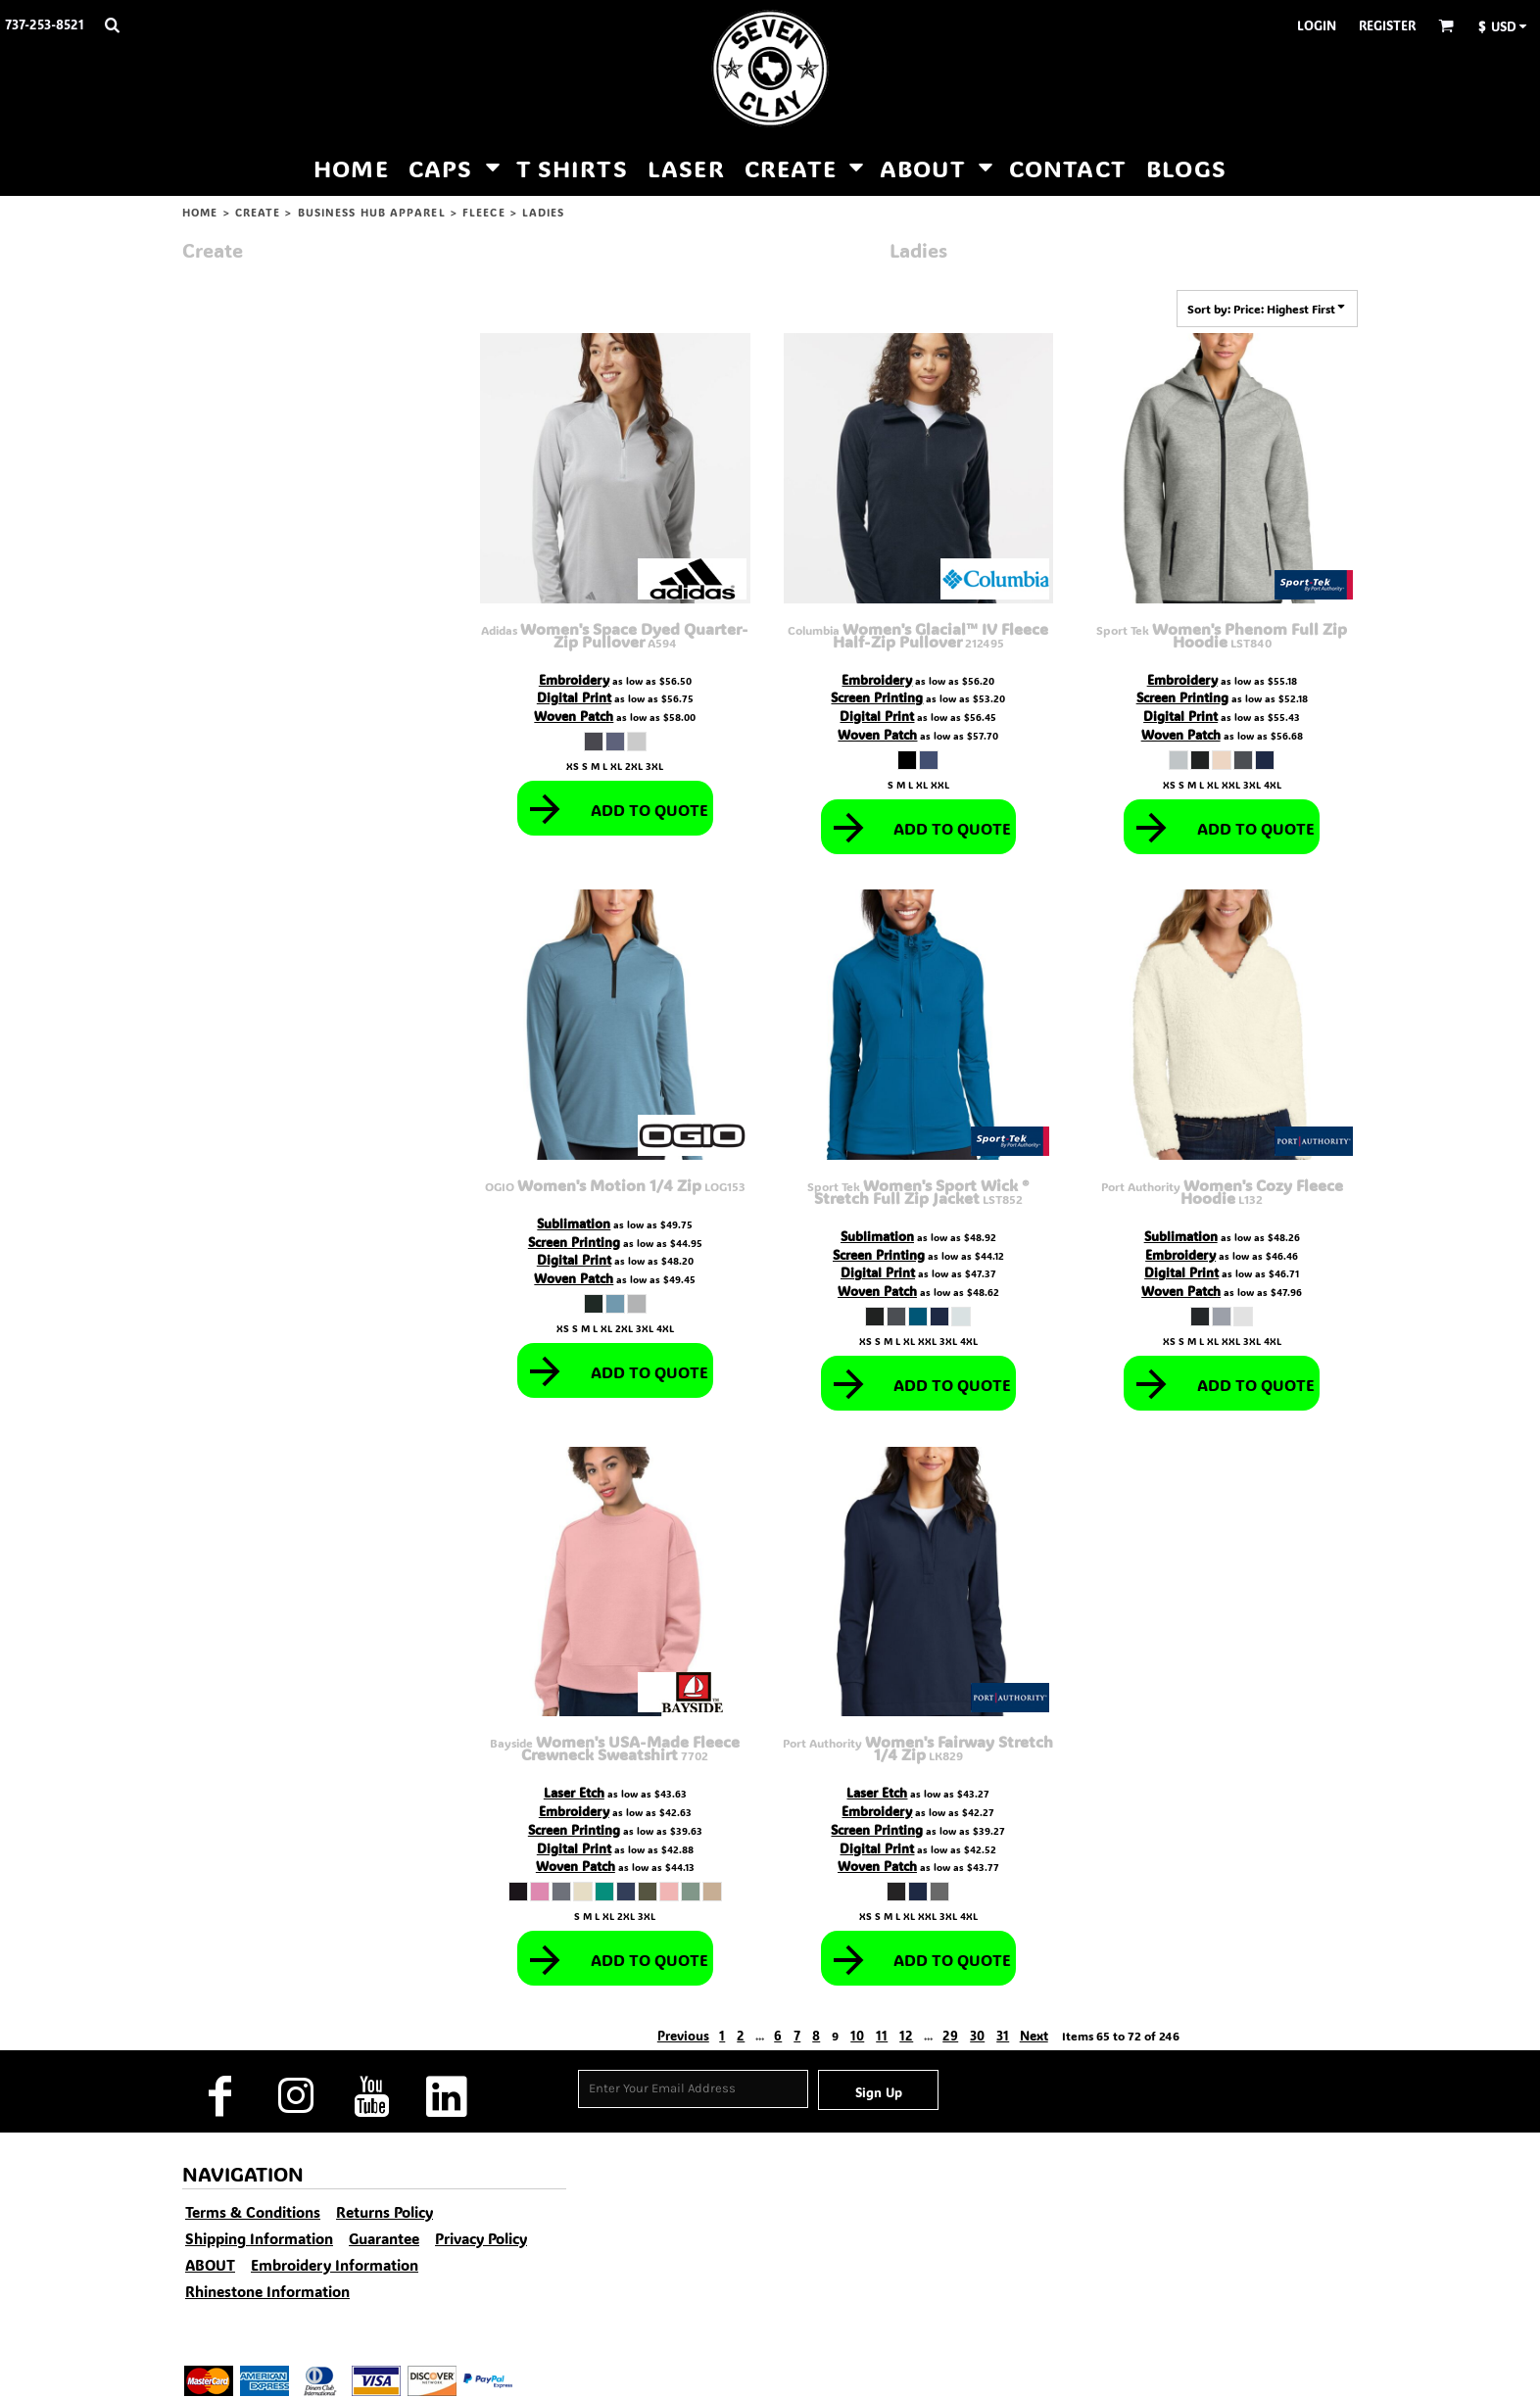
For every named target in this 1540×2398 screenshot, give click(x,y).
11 (882, 2035)
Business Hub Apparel (372, 212)
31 (1002, 2035)
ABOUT (210, 2265)
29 (950, 2035)
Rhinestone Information (267, 2291)
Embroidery (574, 679)
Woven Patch (573, 715)
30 (977, 2035)
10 (857, 2035)
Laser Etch (574, 1792)
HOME (199, 212)
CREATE (258, 212)
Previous (683, 2035)
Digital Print (574, 697)
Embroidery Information (334, 2265)
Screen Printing (877, 697)
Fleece (483, 212)
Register (1387, 25)
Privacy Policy (481, 2238)
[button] (112, 24)
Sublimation (573, 1223)
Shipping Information (259, 2238)
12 (906, 2035)
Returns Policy (384, 2212)
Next (1034, 2035)
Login (1316, 25)
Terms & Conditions (252, 2212)
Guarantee (384, 2238)
